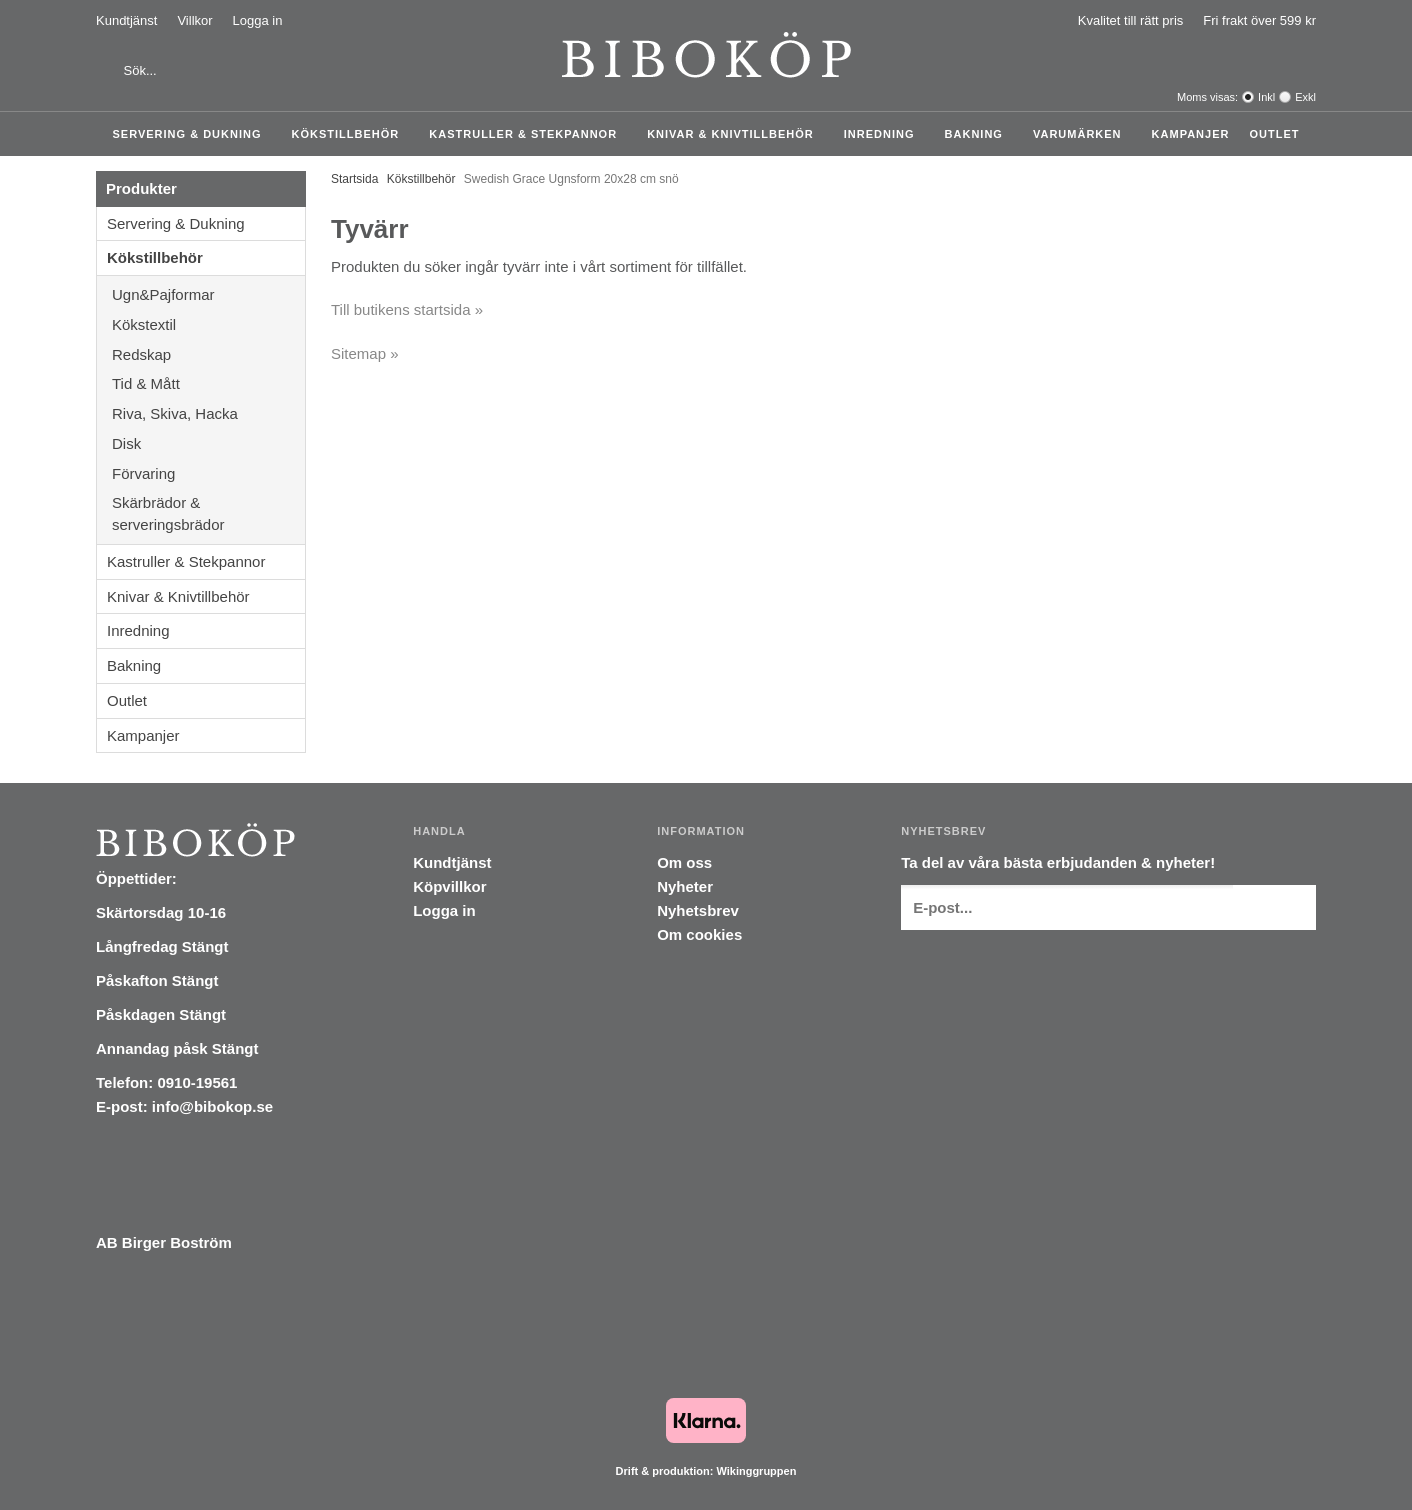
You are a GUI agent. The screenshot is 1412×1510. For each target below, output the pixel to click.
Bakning (979, 134)
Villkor (194, 20)
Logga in (258, 20)
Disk (208, 443)
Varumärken (1082, 134)
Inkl (1266, 97)
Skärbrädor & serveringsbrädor (208, 513)
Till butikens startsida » (407, 309)
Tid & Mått (208, 383)
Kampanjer (1191, 134)
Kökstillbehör (351, 134)
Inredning (884, 134)
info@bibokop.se (212, 1106)
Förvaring (208, 473)
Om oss (684, 862)
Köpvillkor (449, 886)
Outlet (1274, 134)
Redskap (208, 354)
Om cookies (699, 934)
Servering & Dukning (192, 134)
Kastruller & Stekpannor (528, 134)
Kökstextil (208, 324)
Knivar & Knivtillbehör (735, 134)
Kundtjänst (126, 20)
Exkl (1305, 97)
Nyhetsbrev (698, 910)
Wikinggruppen (756, 1471)
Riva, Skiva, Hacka (208, 413)
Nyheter (685, 886)
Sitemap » (365, 353)
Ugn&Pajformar (208, 294)
